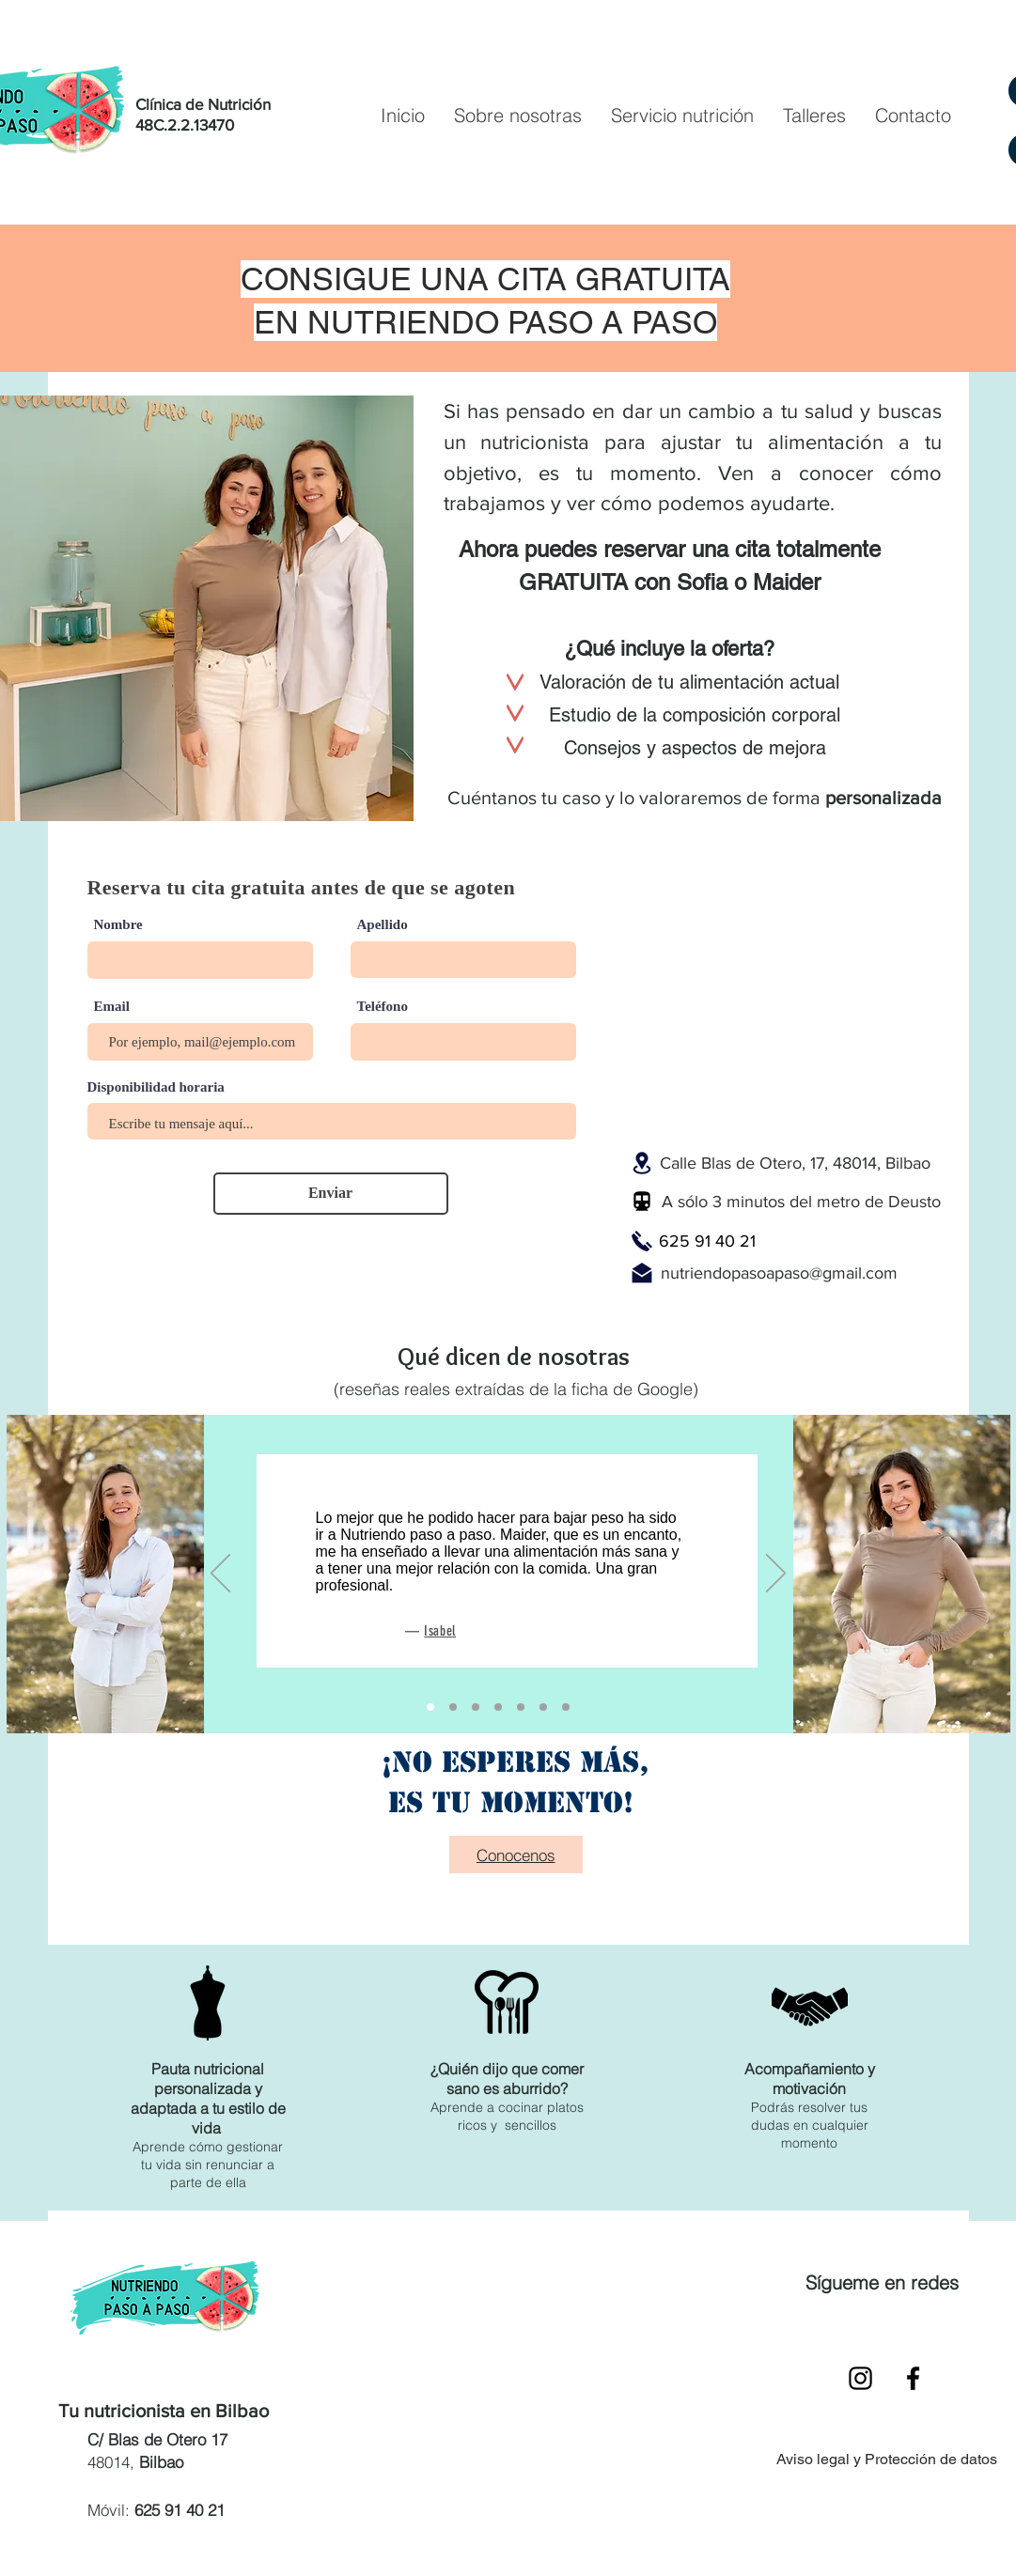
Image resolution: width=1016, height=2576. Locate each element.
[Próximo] (776, 1574)
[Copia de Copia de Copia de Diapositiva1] (520, 1707)
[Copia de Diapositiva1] (430, 1707)
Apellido (382, 925)
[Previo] (220, 1574)
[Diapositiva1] (566, 1707)
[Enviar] (330, 1193)
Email (112, 1007)
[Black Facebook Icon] (913, 2378)
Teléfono (382, 1007)
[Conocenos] (516, 1854)
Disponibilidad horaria (156, 1087)
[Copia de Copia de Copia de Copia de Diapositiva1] (475, 1707)
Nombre (118, 925)
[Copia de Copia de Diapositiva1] (453, 1707)
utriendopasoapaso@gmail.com (784, 1273)
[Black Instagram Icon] (860, 2378)
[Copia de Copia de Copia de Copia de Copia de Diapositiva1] (498, 1707)
